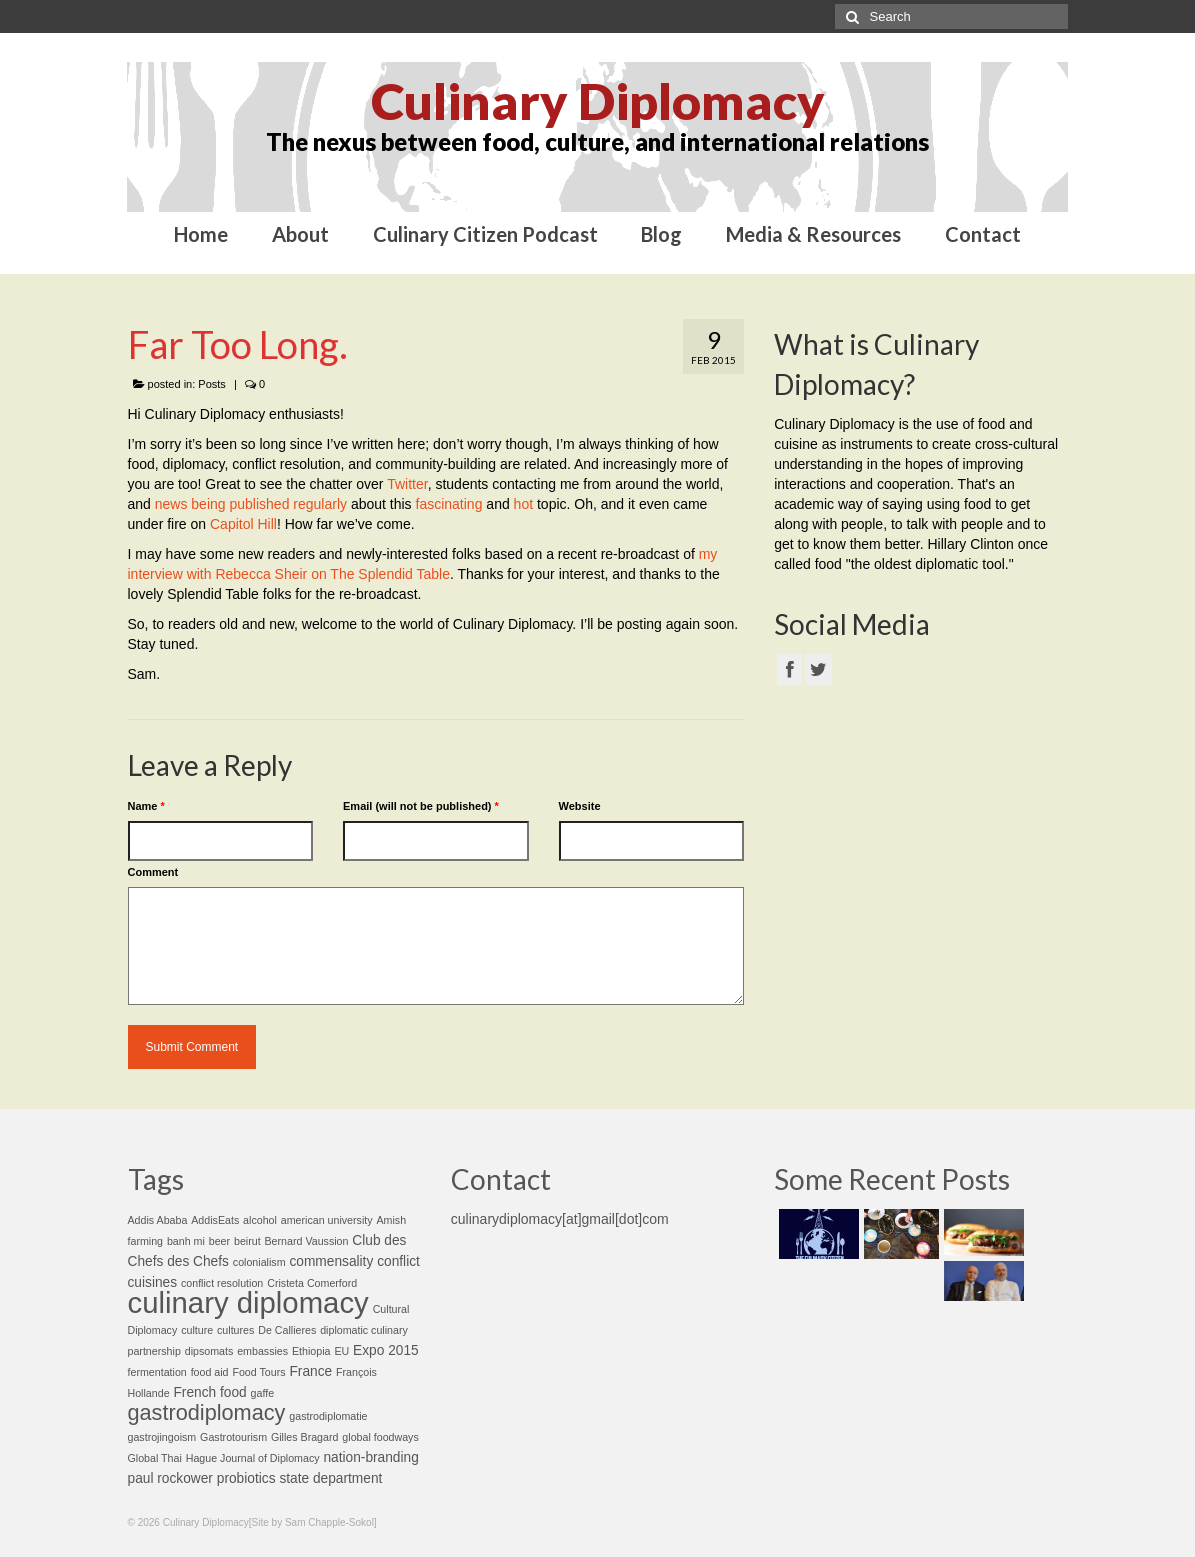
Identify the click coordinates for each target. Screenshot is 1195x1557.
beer (219, 1241)
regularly (320, 504)
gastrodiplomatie (328, 1416)
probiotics (246, 1478)
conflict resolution (222, 1283)
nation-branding (370, 1457)
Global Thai (155, 1458)
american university (327, 1220)
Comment (153, 872)
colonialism (259, 1262)
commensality (331, 1261)
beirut (247, 1241)
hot (523, 504)
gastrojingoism (162, 1437)
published (259, 504)
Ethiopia (311, 1351)
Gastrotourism (233, 1437)
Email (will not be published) (421, 806)
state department (330, 1478)
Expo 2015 (386, 1350)
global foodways (380, 1437)
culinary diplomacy (248, 1302)
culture (197, 1330)
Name (146, 806)
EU (341, 1351)
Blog (661, 234)
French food (209, 1392)
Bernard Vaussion (307, 1241)
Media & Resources (813, 234)
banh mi (186, 1241)
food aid (210, 1372)
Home (201, 234)
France (310, 1371)
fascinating (449, 504)
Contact (983, 234)
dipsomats (209, 1351)
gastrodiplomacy (207, 1412)
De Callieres (287, 1330)
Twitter (407, 484)
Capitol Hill (243, 524)
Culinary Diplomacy (598, 101)
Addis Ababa (158, 1220)
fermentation (157, 1372)
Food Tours (258, 1372)
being (208, 504)
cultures (235, 1330)
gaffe (263, 1393)
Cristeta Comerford (312, 1283)
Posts (212, 384)
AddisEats (215, 1220)
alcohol (260, 1220)
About (300, 234)
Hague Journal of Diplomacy (253, 1458)
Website (580, 806)
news (171, 504)
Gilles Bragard (305, 1437)
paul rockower (170, 1478)
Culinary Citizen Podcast (485, 234)
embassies (262, 1351)
